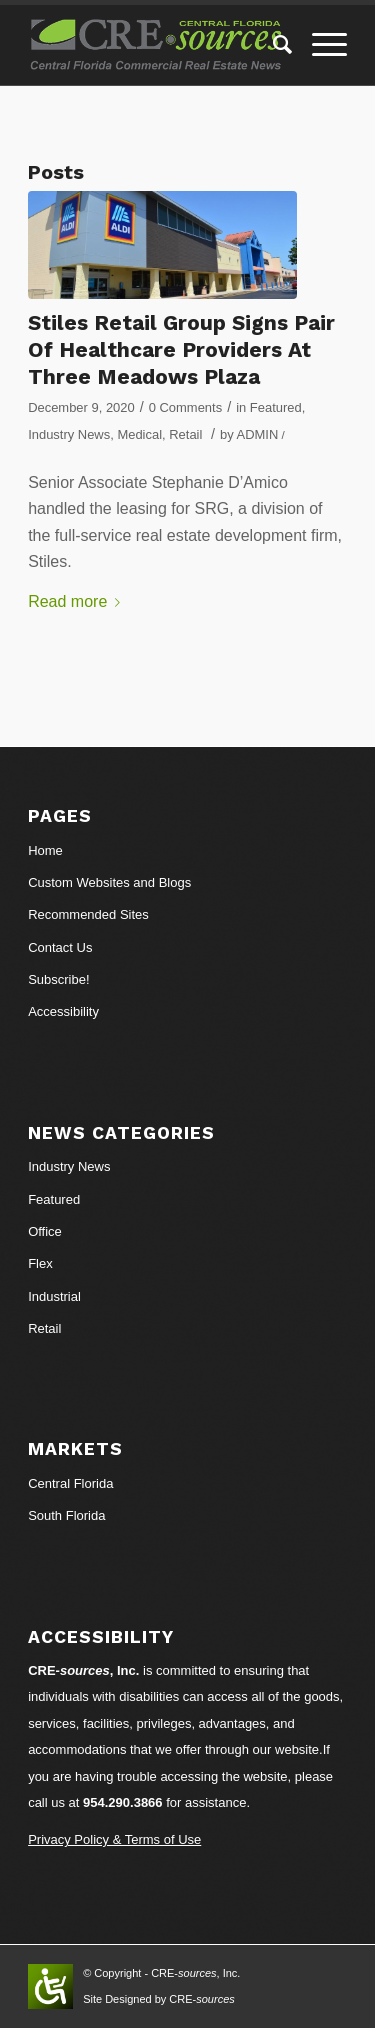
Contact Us (60, 947)
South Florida (66, 1515)
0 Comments (185, 407)
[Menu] (319, 45)
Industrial (54, 1296)
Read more (78, 601)
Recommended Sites (88, 914)
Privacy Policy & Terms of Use (114, 1839)
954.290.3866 (123, 1802)
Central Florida (70, 1483)
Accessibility (63, 1011)
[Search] (272, 45)
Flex (40, 1263)
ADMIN (258, 434)
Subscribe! (58, 979)
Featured (276, 407)
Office (45, 1231)
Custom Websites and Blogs (109, 882)
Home (45, 850)
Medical (139, 434)
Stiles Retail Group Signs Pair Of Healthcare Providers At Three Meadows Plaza (181, 350)
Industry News (69, 434)
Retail (185, 434)
